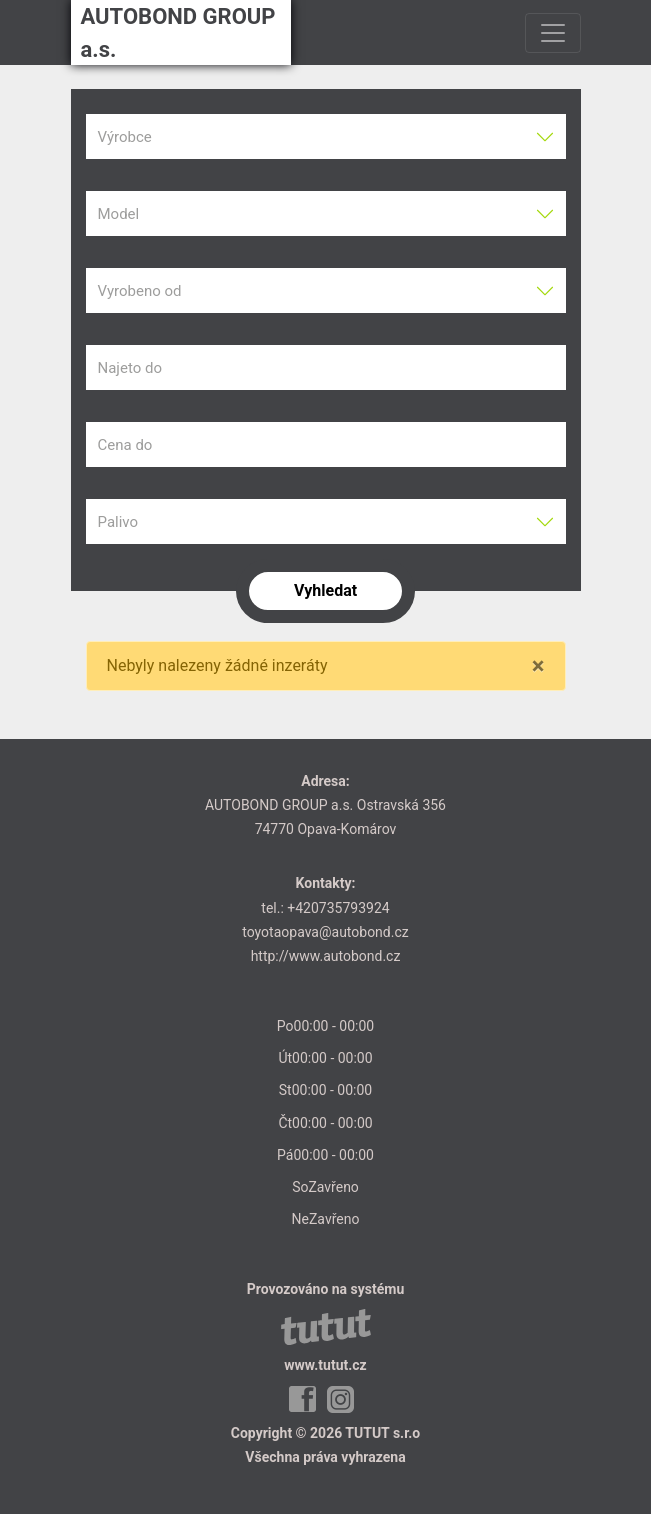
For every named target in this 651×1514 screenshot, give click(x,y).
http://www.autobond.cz (326, 956)
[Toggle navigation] (553, 33)
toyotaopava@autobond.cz (325, 932)
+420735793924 (338, 908)
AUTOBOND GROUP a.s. (178, 33)
